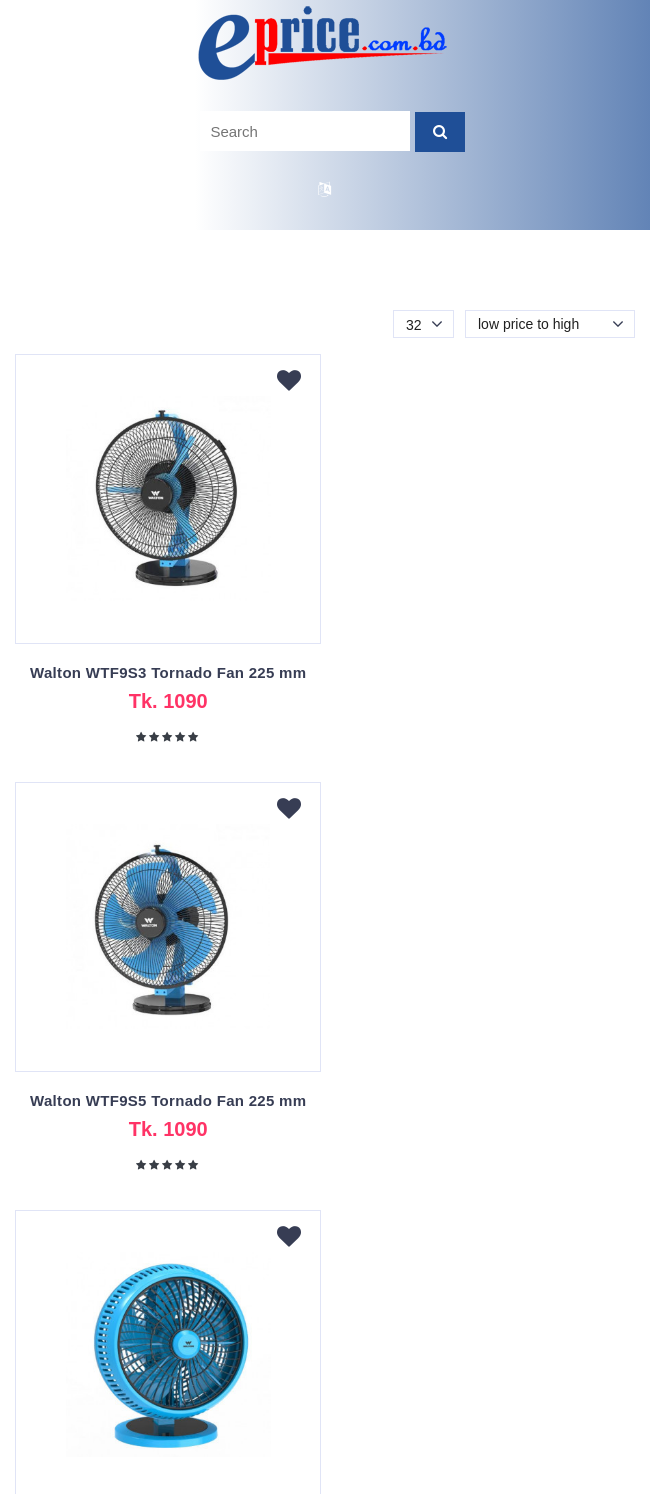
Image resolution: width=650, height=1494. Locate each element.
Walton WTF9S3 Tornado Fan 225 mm (167, 672)
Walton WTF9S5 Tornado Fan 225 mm (483, 672)
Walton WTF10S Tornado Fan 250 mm (167, 1100)
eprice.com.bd (264, 1479)
